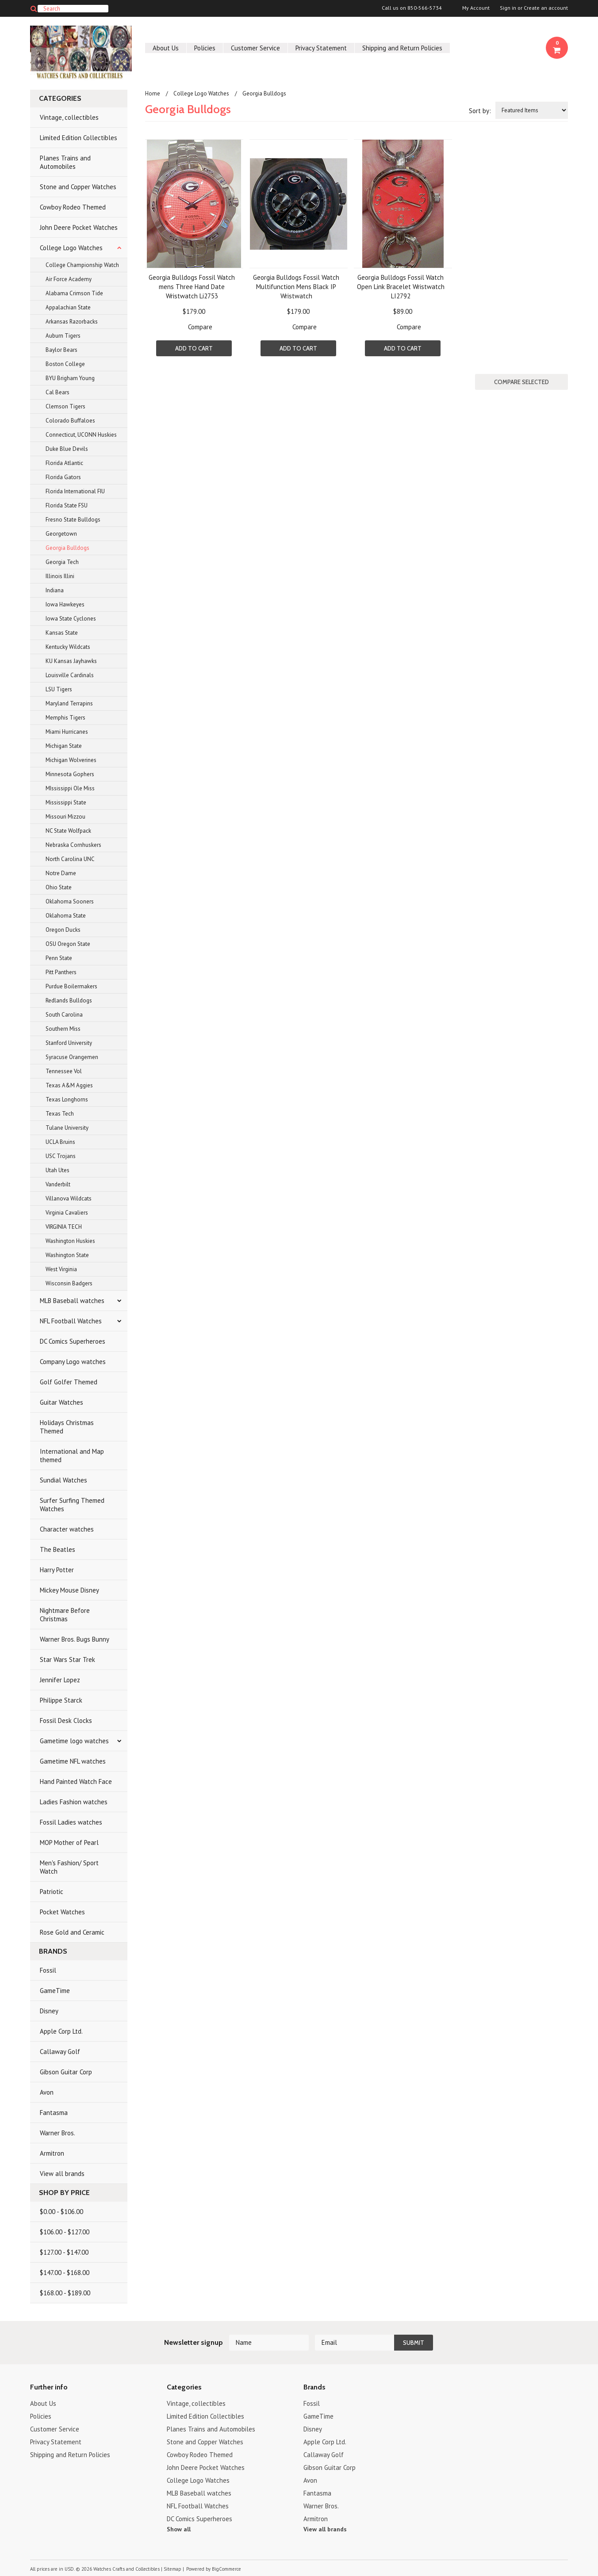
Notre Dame (61, 873)
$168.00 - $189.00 (65, 2293)
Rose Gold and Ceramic (72, 1932)
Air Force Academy (69, 279)
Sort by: (480, 111)
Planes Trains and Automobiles (65, 162)
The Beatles (57, 1549)
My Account (476, 8)
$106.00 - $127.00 (64, 2232)
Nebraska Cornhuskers (73, 845)
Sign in (508, 8)
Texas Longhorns (67, 1099)
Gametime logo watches (74, 1741)
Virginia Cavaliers (67, 1212)
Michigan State (64, 746)
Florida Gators (63, 477)
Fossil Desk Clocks (66, 1720)
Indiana (55, 590)
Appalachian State (68, 307)
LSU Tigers (59, 689)
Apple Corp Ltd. (61, 2031)
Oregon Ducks (63, 930)
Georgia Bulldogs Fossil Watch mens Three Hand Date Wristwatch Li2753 (192, 286)
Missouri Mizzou (65, 816)
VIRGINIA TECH (64, 1227)
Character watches (67, 1529)
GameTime (55, 1990)
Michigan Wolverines (71, 760)
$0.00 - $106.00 (61, 2211)
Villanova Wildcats (69, 1198)
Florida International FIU (75, 491)
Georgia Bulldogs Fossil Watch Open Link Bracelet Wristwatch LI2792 (401, 286)
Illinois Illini (60, 576)
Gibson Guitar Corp (66, 2072)
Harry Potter (57, 1570)
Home (152, 93)
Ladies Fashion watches (73, 1802)
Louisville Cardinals (70, 675)
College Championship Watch (82, 265)
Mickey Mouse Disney (69, 1590)
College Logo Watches (71, 248)
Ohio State (59, 887)
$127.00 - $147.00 (64, 2252)
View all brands (62, 2173)
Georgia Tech (62, 562)
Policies (204, 48)
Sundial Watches (63, 1480)
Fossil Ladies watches (71, 1822)
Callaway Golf (60, 2051)
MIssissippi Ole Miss (70, 788)
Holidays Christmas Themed (67, 1426)
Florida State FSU (67, 505)
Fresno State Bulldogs (73, 519)
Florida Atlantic (64, 463)
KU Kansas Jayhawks (71, 661)
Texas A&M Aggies (69, 1085)
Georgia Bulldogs (67, 548)
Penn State (59, 958)
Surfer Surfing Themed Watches (72, 1504)
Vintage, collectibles (69, 117)
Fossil (48, 1970)
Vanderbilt (58, 1184)
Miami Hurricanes (67, 731)
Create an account (546, 8)
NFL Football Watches (71, 1321)
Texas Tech (60, 1113)
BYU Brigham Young (70, 378)
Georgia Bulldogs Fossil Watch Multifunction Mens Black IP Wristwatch (296, 286)
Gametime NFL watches (73, 1761)
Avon (47, 2092)
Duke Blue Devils (67, 449)
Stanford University (69, 1043)
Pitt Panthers (61, 972)
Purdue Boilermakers (71, 986)
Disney (49, 2011)
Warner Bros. (57, 2133)
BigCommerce (226, 2569)
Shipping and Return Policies (402, 48)
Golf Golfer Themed (68, 1382)
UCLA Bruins (60, 1142)
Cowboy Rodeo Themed (73, 207)
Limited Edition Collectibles (78, 137)
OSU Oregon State (68, 944)
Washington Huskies (70, 1241)
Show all (179, 2529)
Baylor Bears (61, 350)
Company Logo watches (73, 1361)
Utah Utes (57, 1170)
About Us (166, 48)
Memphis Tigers (65, 717)
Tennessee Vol (64, 1071)
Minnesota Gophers (70, 774)
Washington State (67, 1255)
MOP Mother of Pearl (69, 1842)
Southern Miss (63, 1029)
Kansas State (62, 632)
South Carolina (64, 1014)
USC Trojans (61, 1156)
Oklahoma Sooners (70, 901)
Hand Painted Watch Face (76, 1781)
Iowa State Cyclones (71, 618)
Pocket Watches (62, 1912)
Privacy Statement (321, 48)
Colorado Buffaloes (70, 420)
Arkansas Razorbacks (72, 321)
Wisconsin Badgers (69, 1283)
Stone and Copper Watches (78, 187)
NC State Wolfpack (68, 831)
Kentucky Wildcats (68, 647)
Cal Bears (57, 392)
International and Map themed (72, 1455)
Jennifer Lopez (60, 1680)
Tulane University (67, 1128)
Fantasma (54, 2112)
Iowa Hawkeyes (65, 604)
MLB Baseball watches (72, 1300)
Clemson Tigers (65, 406)
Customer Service (255, 48)
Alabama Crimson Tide (74, 293)
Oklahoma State (66, 915)
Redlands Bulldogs (69, 1000)
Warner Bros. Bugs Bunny (74, 1639)
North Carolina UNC (70, 859)
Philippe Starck (61, 1700)
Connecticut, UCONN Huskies (81, 434)
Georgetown (61, 533)
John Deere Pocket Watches (79, 227)
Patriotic (51, 1891)
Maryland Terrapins (69, 703)
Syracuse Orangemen (72, 1057)
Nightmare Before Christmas (65, 1614)
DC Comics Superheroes (72, 1341)
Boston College (65, 364)
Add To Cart (194, 348)
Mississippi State (66, 802)
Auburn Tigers (63, 335)
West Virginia (61, 1269)
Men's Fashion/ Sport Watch (69, 1867)
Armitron (52, 2153)
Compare (200, 327)
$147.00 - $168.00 (64, 2272)
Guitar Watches (61, 1402)
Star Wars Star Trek (67, 1659)
